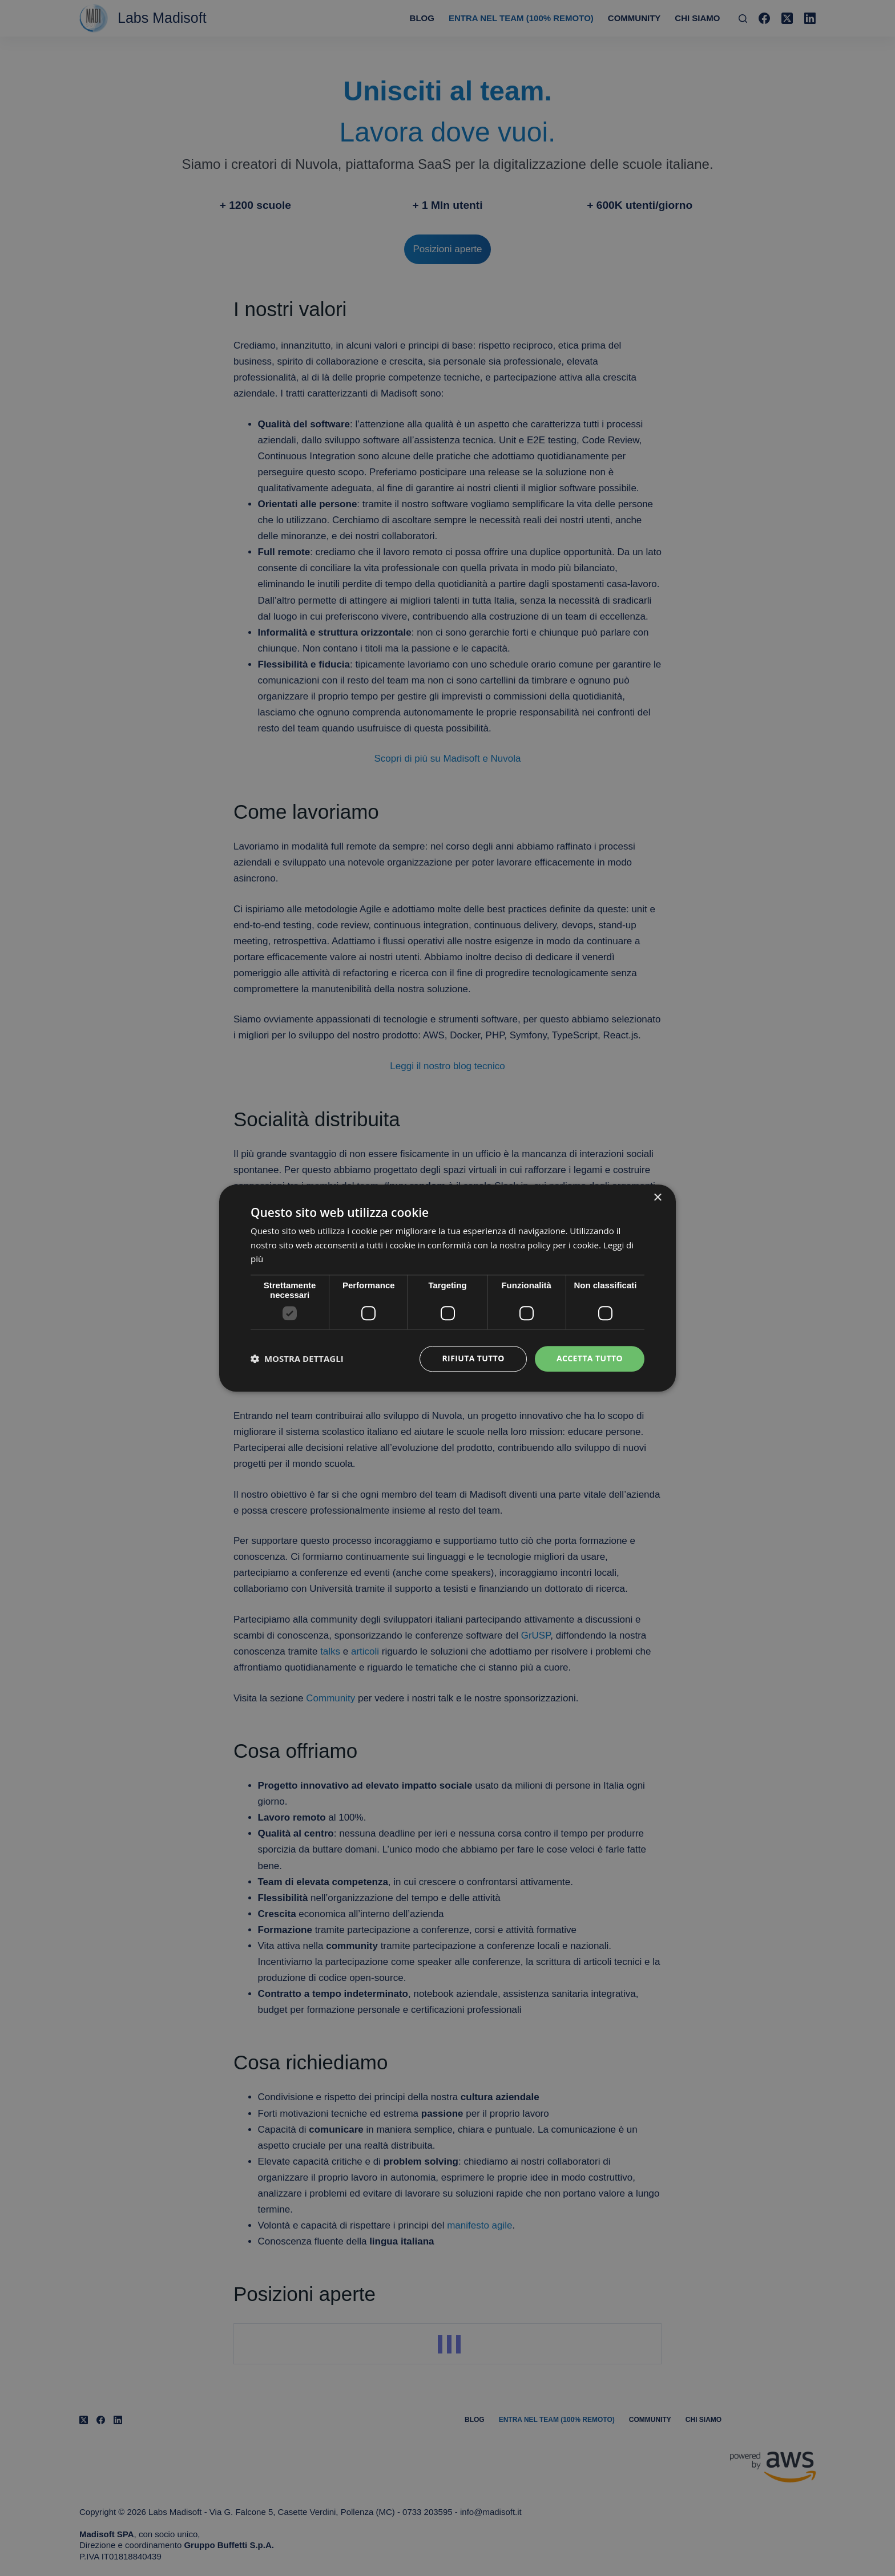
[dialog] (447, 1288)
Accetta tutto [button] (590, 1358)
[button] (297, 1359)
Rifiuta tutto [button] (473, 1358)
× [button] (657, 1198)
